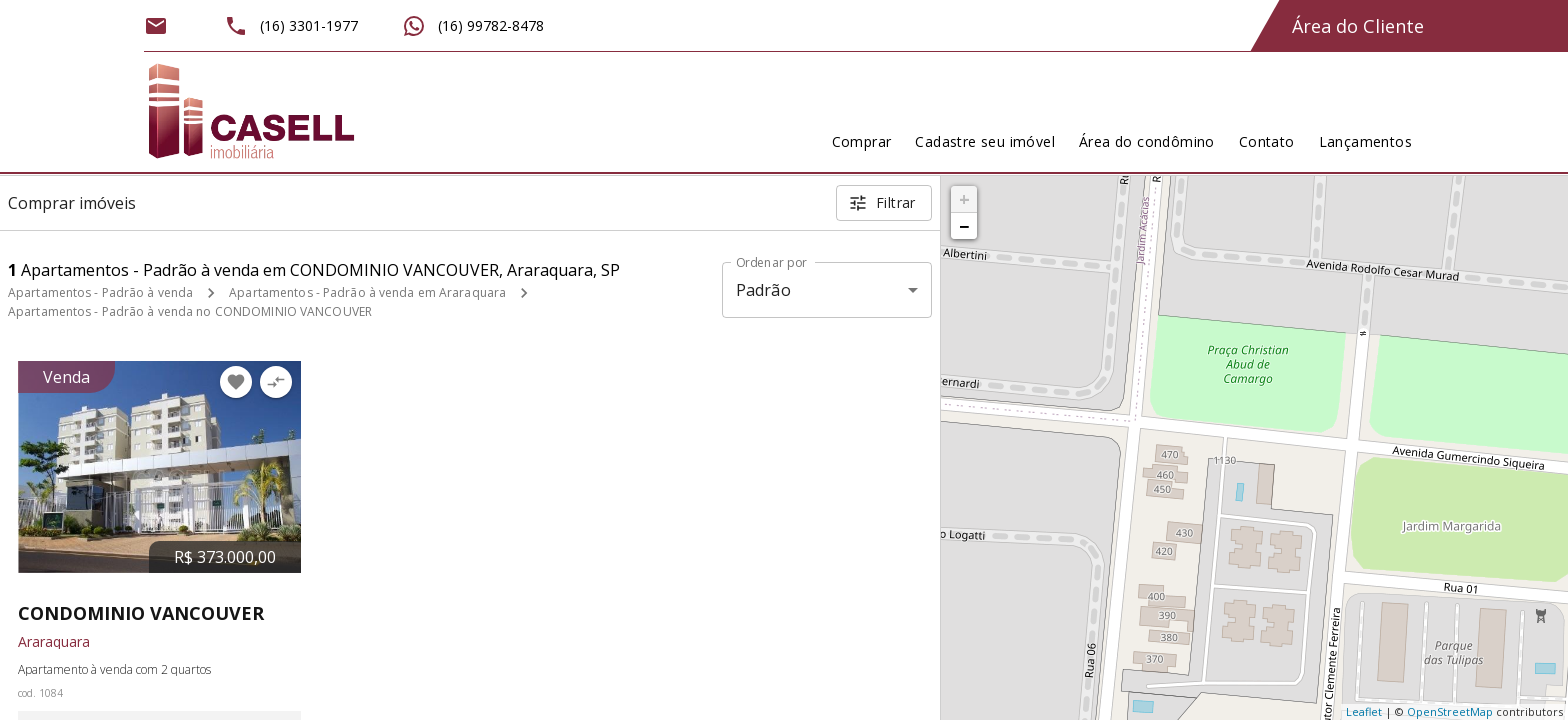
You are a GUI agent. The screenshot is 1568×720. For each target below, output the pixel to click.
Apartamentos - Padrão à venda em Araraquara (367, 292)
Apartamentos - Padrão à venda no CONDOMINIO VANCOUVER (190, 311)
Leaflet (1364, 711)
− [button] (964, 226)
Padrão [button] (763, 290)
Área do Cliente (1358, 26)
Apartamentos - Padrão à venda (100, 292)
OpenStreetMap (1450, 711)
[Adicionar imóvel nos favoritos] (236, 382)
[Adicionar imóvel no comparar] (276, 382)
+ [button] (964, 199)
